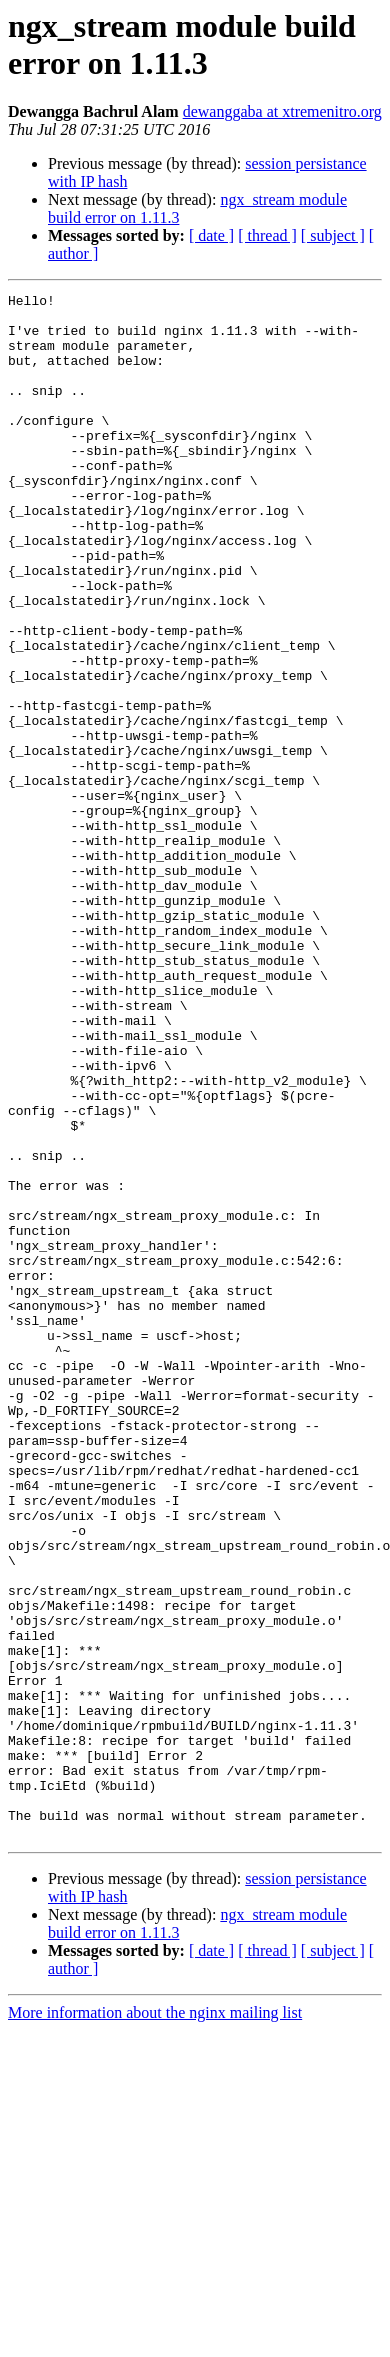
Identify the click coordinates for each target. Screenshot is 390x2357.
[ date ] (211, 235)
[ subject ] (333, 235)
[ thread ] (267, 235)
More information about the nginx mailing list (155, 2321)
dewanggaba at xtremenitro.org (282, 111)
